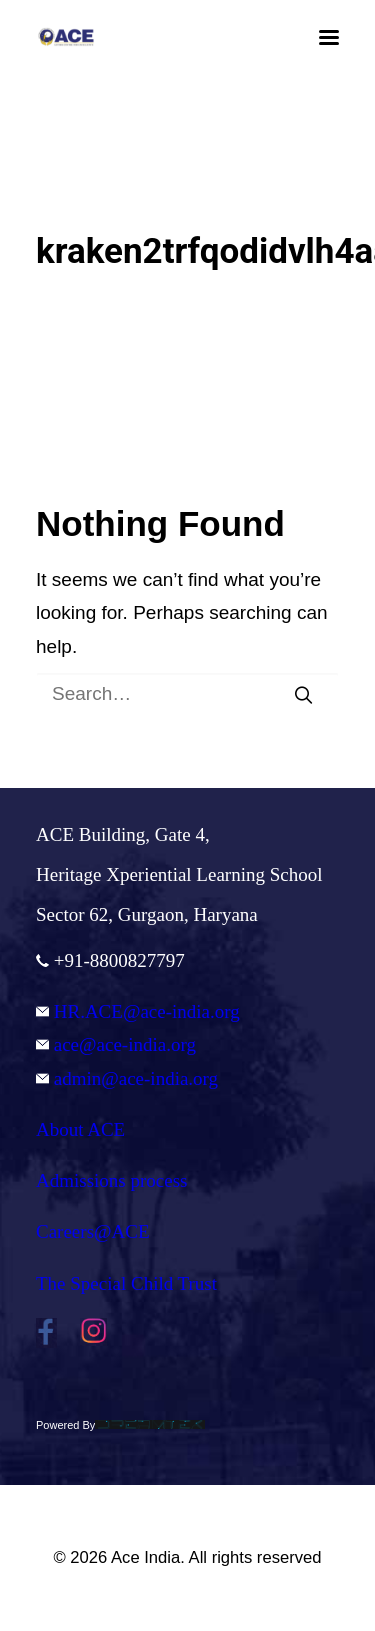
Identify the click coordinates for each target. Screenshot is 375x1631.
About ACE (80, 1129)
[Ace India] (66, 37)
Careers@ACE (93, 1231)
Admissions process (111, 1180)
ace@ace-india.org (116, 1044)
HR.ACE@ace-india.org (138, 1011)
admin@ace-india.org (127, 1078)
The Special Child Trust (126, 1283)
